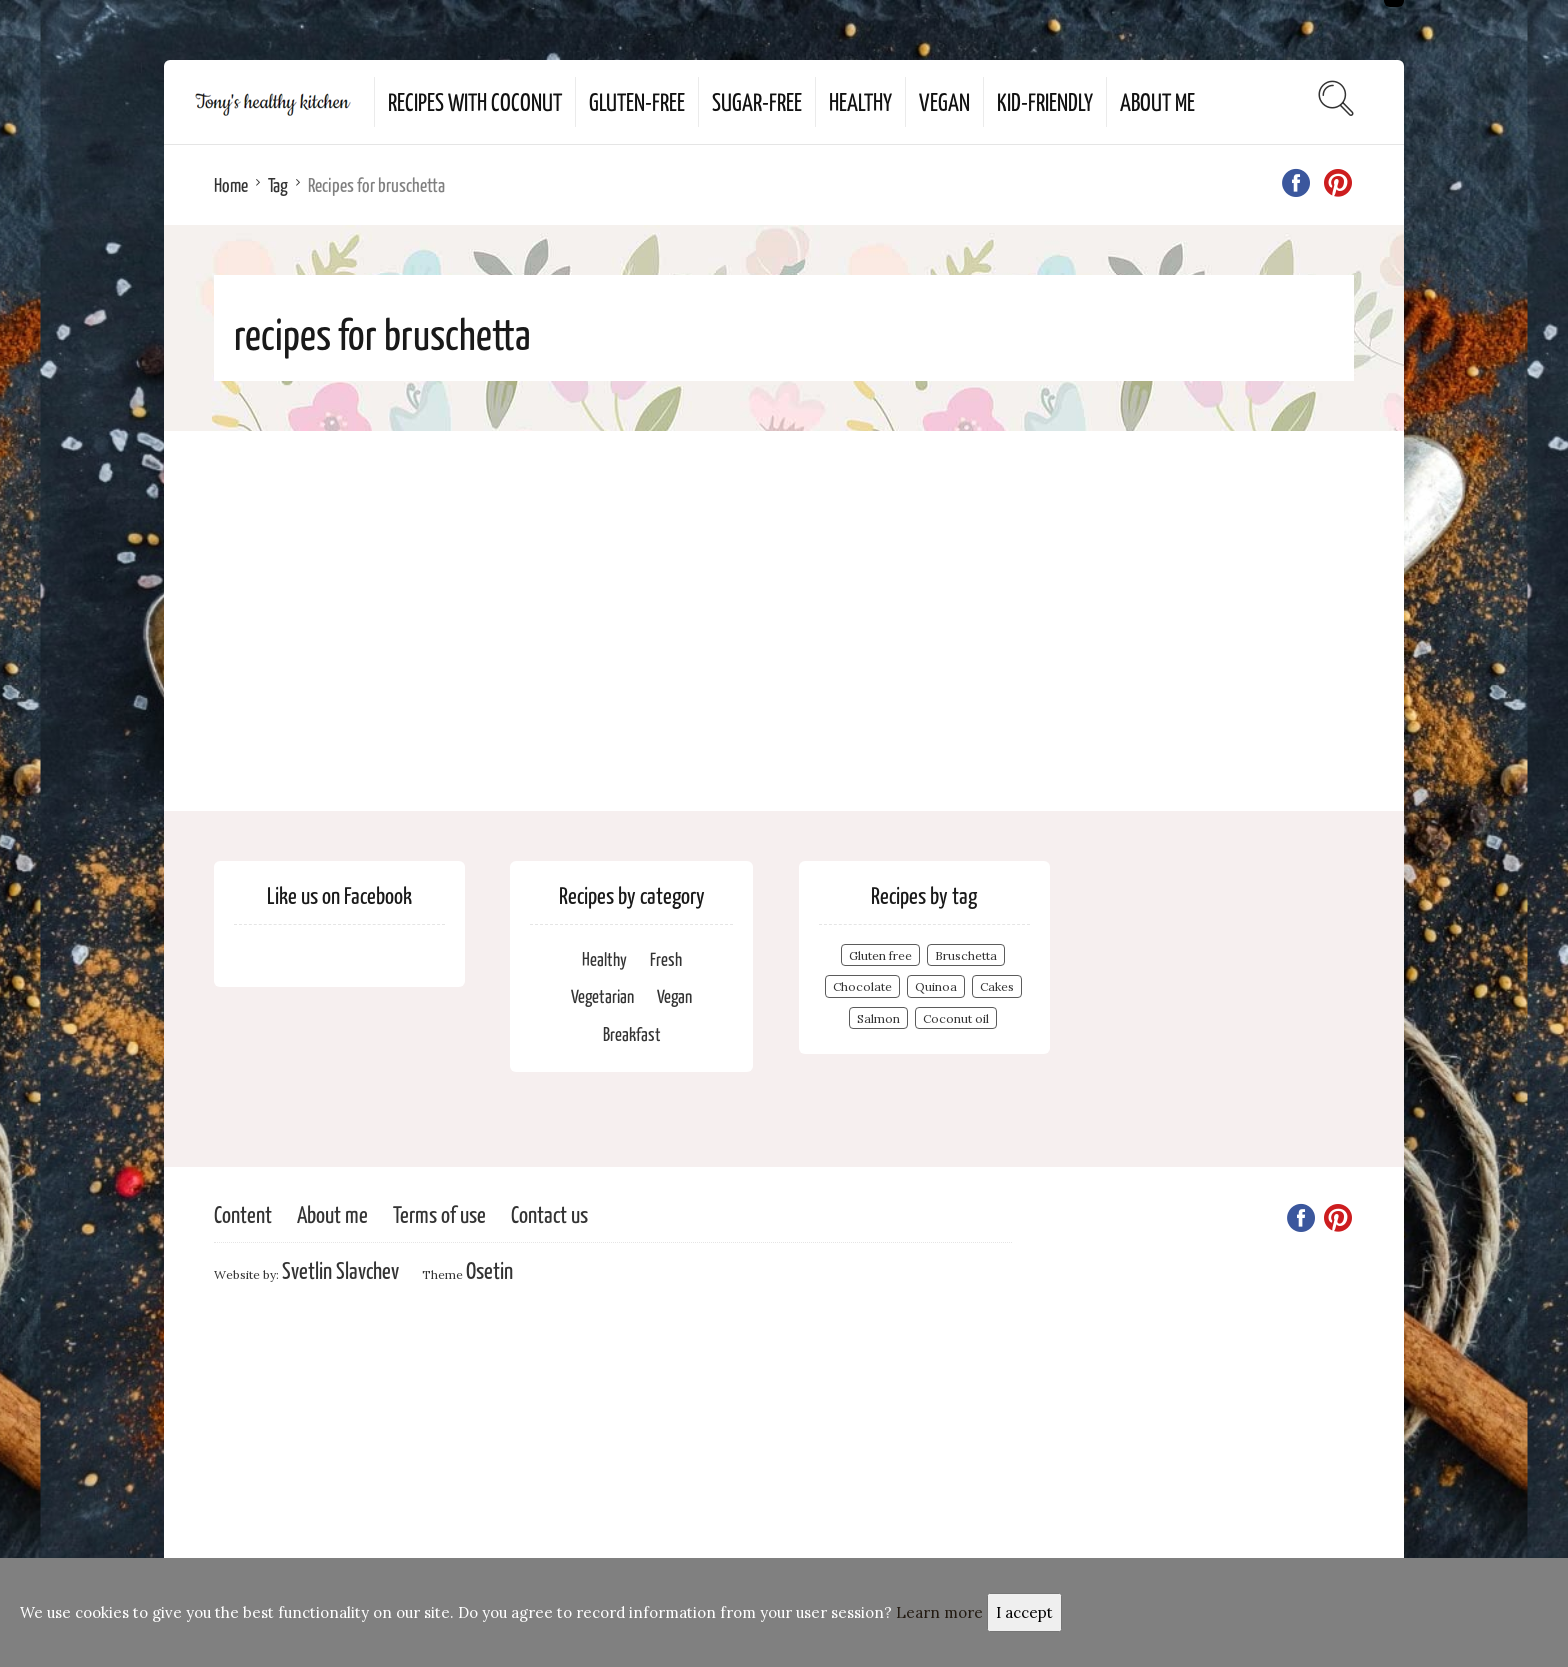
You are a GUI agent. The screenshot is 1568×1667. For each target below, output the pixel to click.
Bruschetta (966, 955)
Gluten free (880, 955)
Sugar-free (757, 101)
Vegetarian (602, 995)
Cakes (997, 986)
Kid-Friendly (1045, 101)
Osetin (489, 1269)
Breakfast (632, 1033)
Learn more (939, 1612)
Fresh (666, 958)
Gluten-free (637, 101)
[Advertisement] (784, 621)
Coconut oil (956, 1018)
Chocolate (862, 986)
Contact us (549, 1213)
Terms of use (439, 1213)
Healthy (860, 101)
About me (1157, 101)
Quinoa (936, 986)
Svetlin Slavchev (340, 1269)
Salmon (878, 1018)
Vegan (944, 101)
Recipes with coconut (475, 101)
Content (243, 1213)
